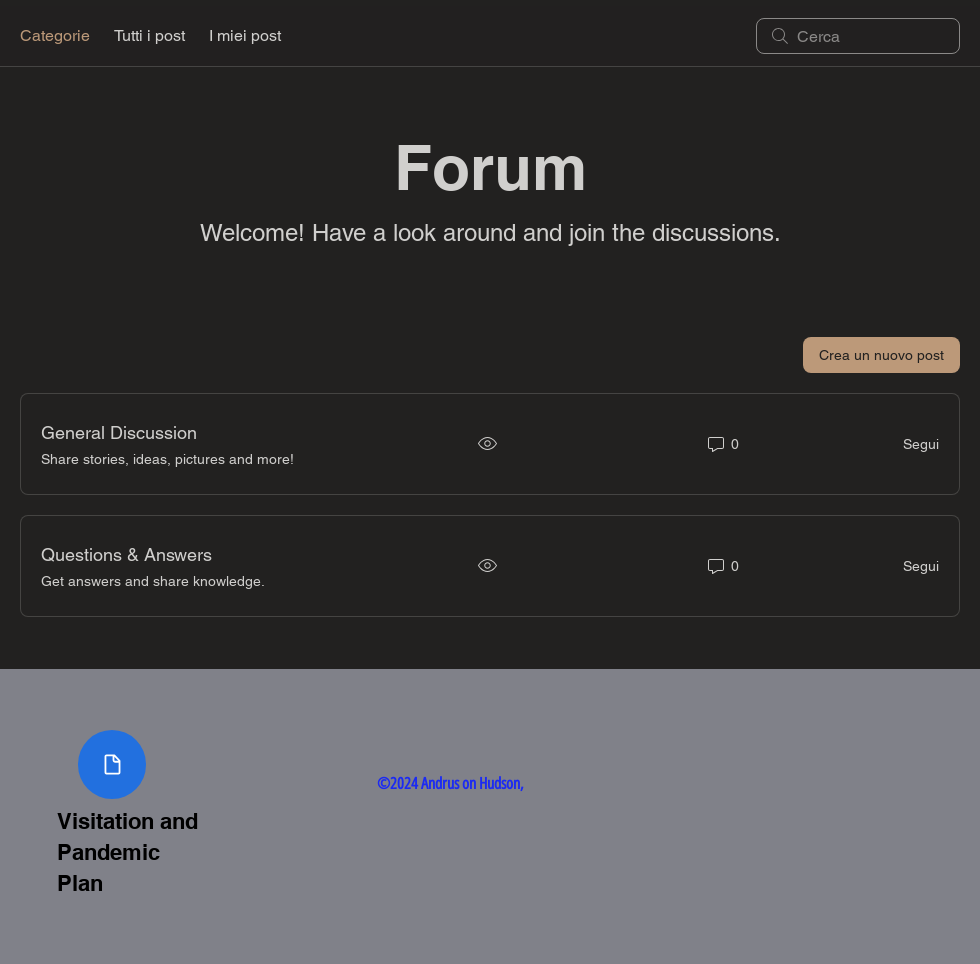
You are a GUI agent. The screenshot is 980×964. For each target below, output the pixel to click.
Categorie (55, 35)
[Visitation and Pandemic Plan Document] (112, 764)
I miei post (245, 35)
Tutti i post (149, 35)
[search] (858, 36)
